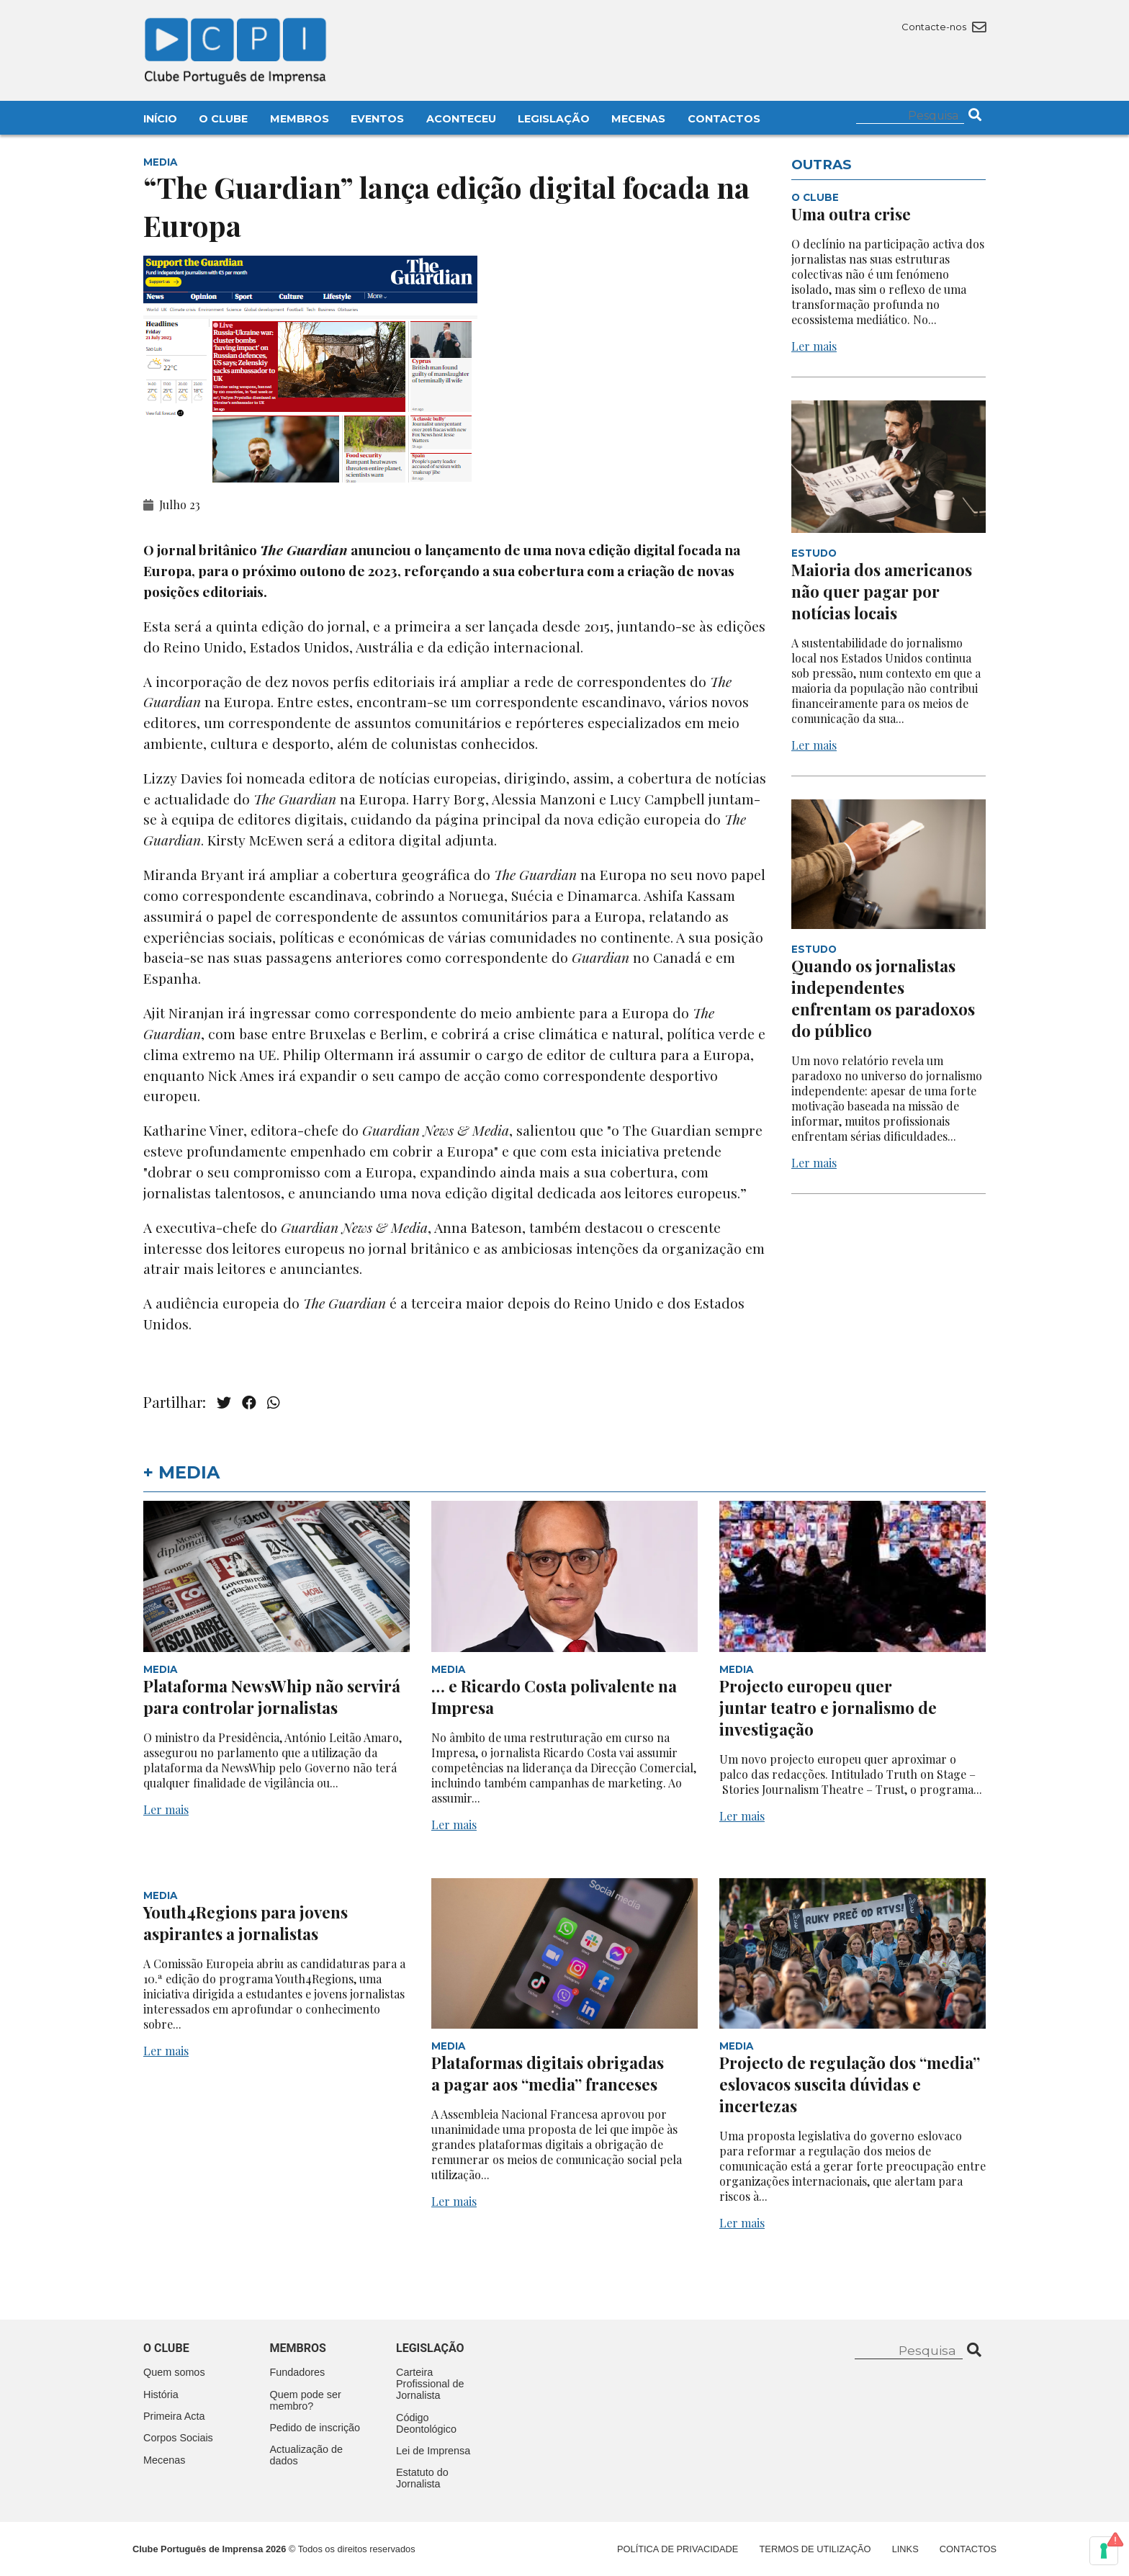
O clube (166, 2348)
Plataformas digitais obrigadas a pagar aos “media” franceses (547, 2073)
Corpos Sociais (178, 2437)
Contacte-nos (943, 26)
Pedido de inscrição (315, 2427)
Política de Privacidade (677, 2549)
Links (905, 2549)
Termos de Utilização (815, 2549)
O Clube (223, 118)
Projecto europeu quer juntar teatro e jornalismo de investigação (828, 1707)
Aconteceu (461, 118)
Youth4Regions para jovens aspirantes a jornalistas (245, 1922)
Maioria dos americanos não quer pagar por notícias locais (881, 591)
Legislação (554, 118)
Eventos (377, 118)
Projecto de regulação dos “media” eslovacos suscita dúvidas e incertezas (849, 2084)
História (161, 2394)
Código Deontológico (426, 2423)
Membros (299, 118)
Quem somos (174, 2372)
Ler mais (814, 346)
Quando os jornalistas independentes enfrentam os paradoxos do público (883, 998)
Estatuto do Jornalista (422, 2478)
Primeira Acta (174, 2416)
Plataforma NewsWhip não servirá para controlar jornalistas (271, 1696)
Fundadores (297, 2372)
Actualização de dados (306, 2455)
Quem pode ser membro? (305, 2400)
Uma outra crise (851, 214)
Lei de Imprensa (433, 2450)
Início (160, 118)
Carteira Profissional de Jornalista (430, 2383)
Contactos (724, 118)
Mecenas (638, 118)
